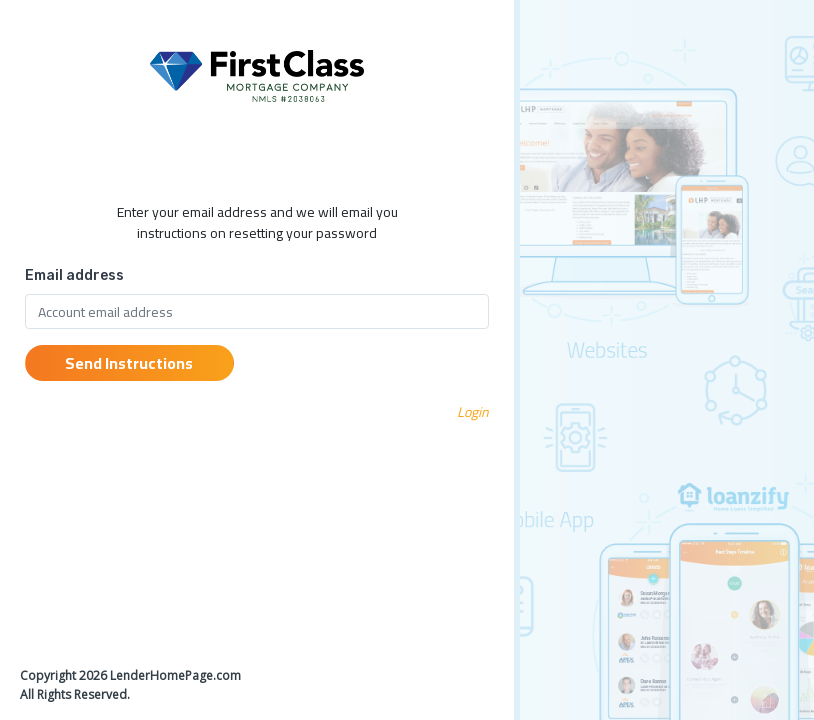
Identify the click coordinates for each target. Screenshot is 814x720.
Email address (74, 275)
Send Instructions (129, 363)
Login (473, 412)
